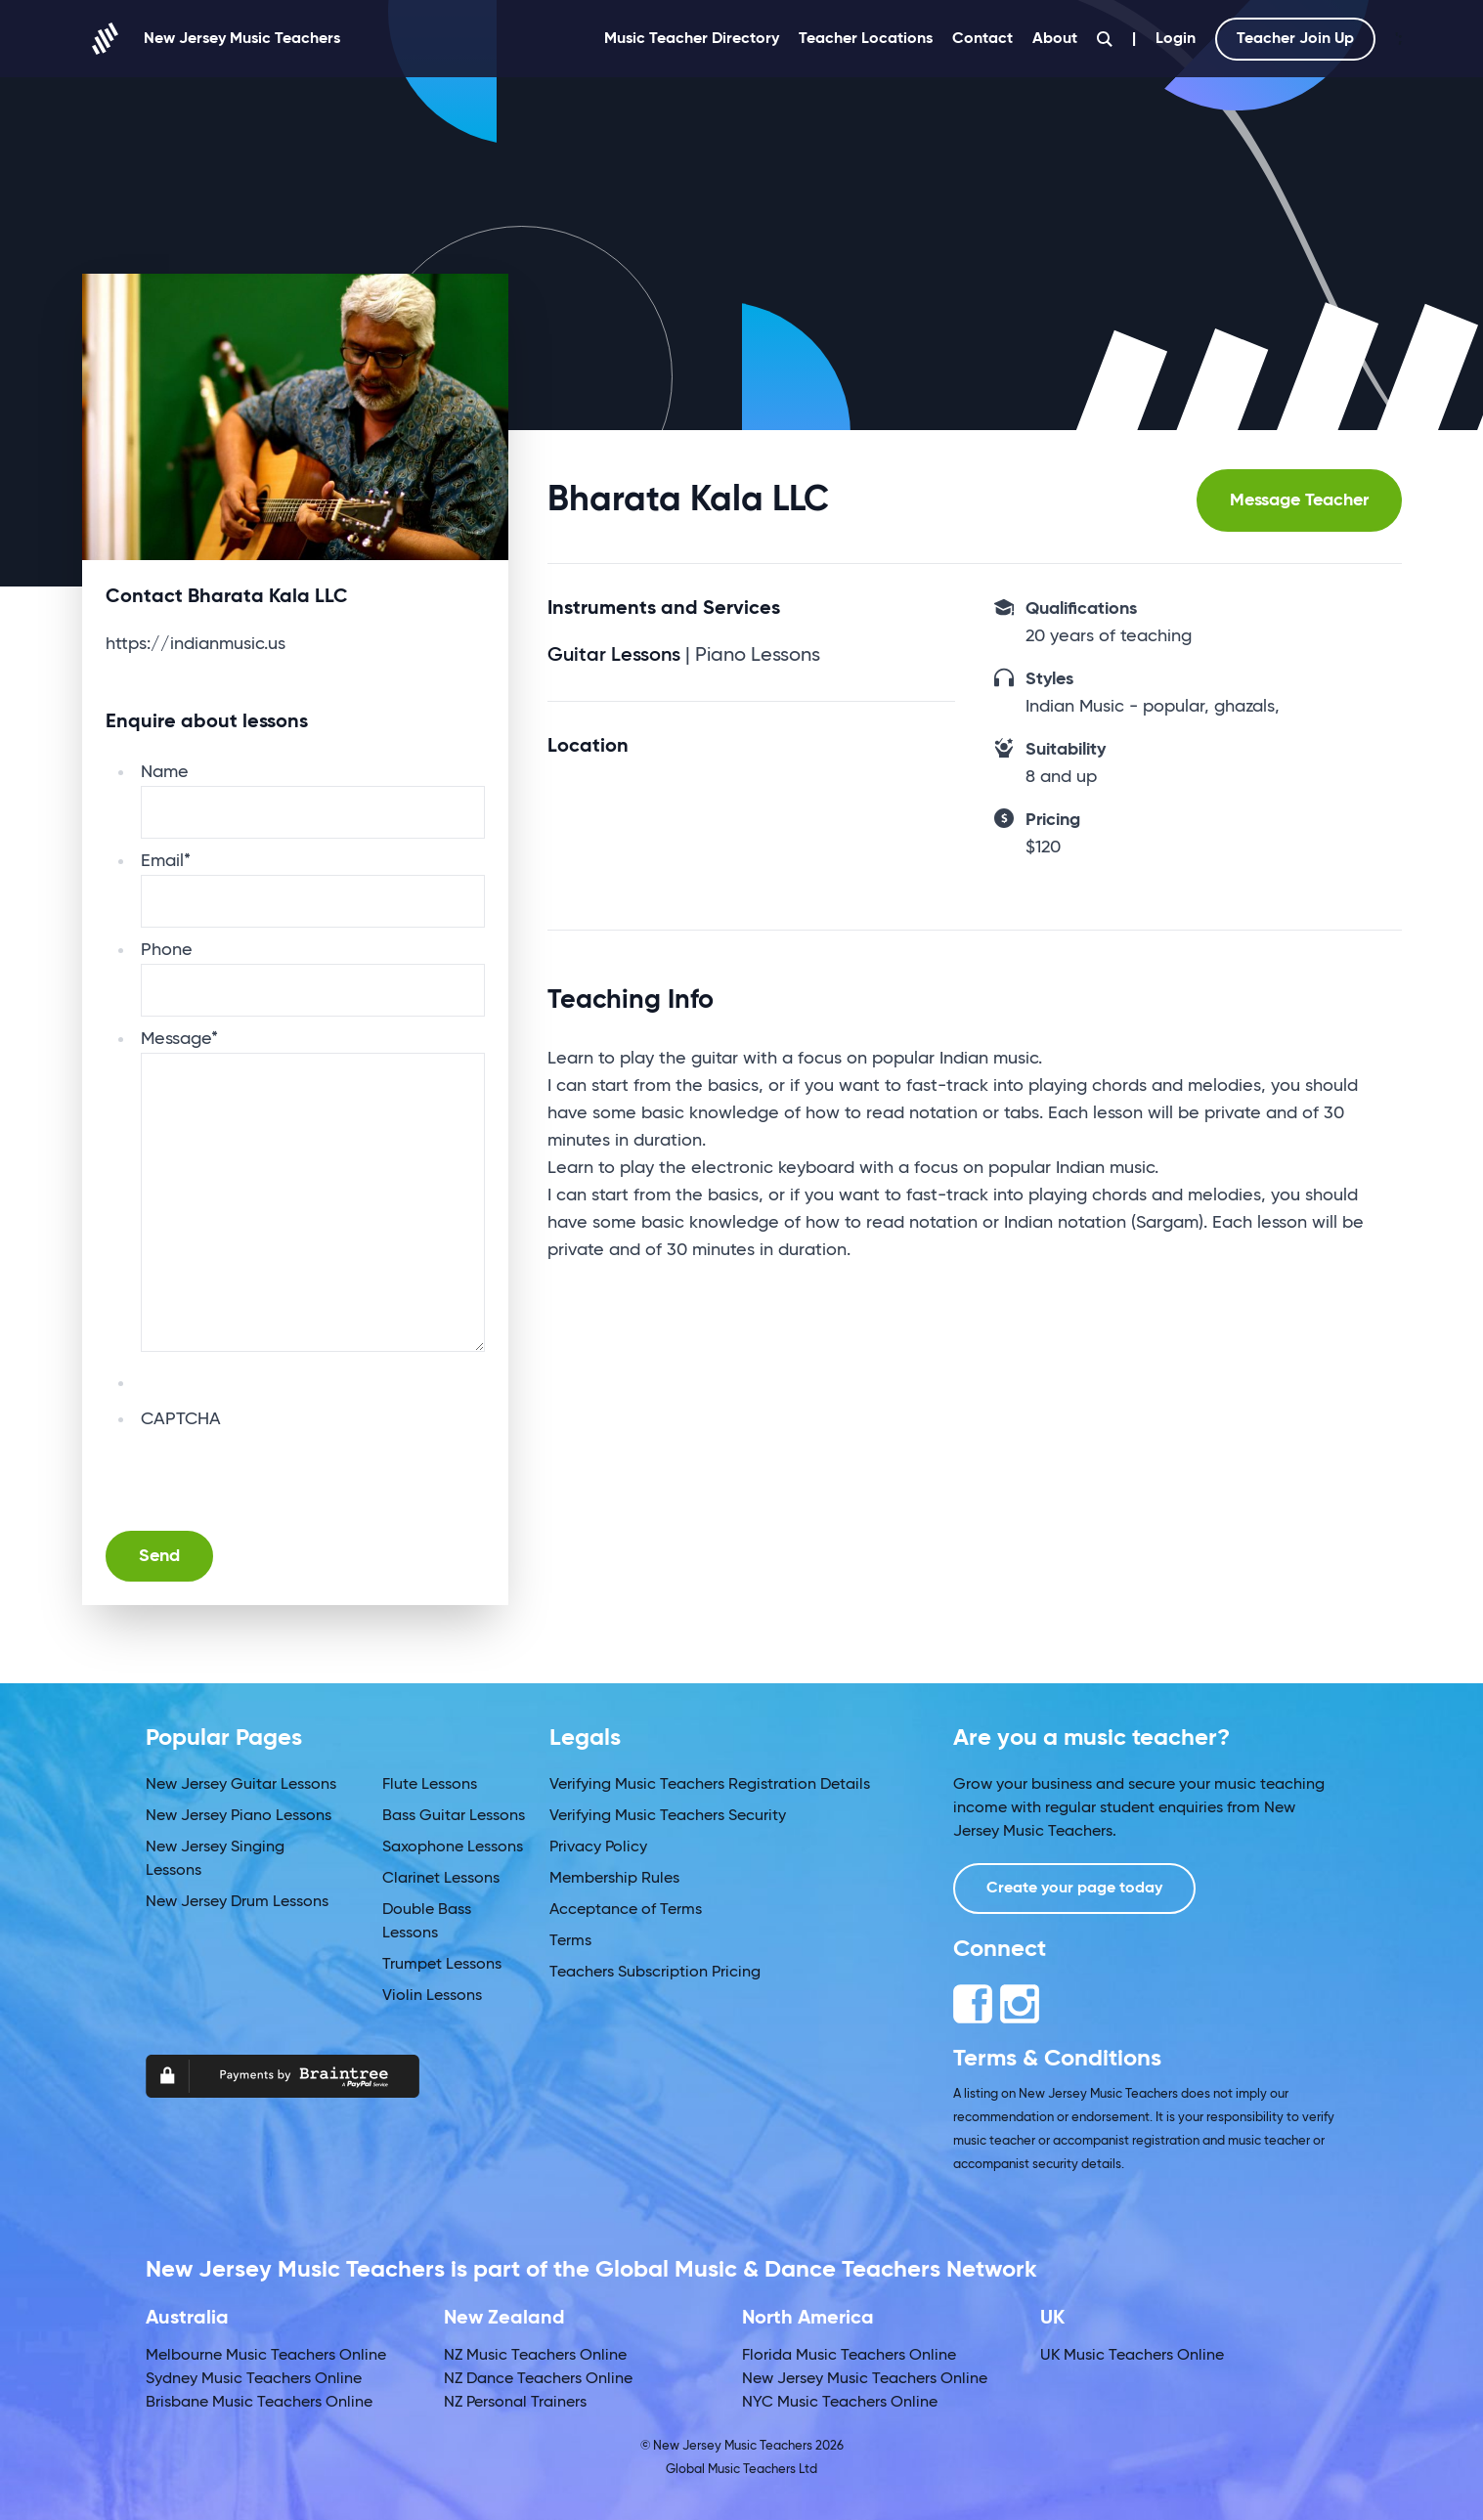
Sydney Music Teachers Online (254, 2379)
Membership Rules (614, 1879)
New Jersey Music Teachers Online (864, 2379)
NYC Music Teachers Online (840, 2403)
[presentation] (289, 1471)
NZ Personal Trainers (515, 2403)
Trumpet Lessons (442, 1965)
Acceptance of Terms (625, 1910)
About (1054, 39)
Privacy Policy (598, 1847)
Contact (982, 39)
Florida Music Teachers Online (849, 2356)
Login (1176, 39)
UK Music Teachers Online (1132, 2356)
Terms (570, 1941)
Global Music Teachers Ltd (741, 2469)
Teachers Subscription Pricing (655, 1972)
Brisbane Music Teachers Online (259, 2403)
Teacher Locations (866, 39)
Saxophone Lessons (452, 1847)
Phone (167, 950)
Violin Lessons (432, 1996)
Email (166, 861)
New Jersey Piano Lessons (238, 1816)
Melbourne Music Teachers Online (266, 2356)
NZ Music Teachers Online (535, 2356)
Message (179, 1039)
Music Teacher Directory (691, 39)
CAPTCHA (181, 1419)
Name (165, 772)
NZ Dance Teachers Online (538, 2379)
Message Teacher (1299, 500)
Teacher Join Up (1295, 39)
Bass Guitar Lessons (453, 1816)
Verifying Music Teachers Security (667, 1816)
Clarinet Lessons (441, 1879)
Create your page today (1074, 1888)
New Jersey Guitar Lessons (241, 1785)
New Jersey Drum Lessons (237, 1902)
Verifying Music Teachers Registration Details (709, 1785)
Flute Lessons (429, 1785)
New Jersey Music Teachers (211, 39)
